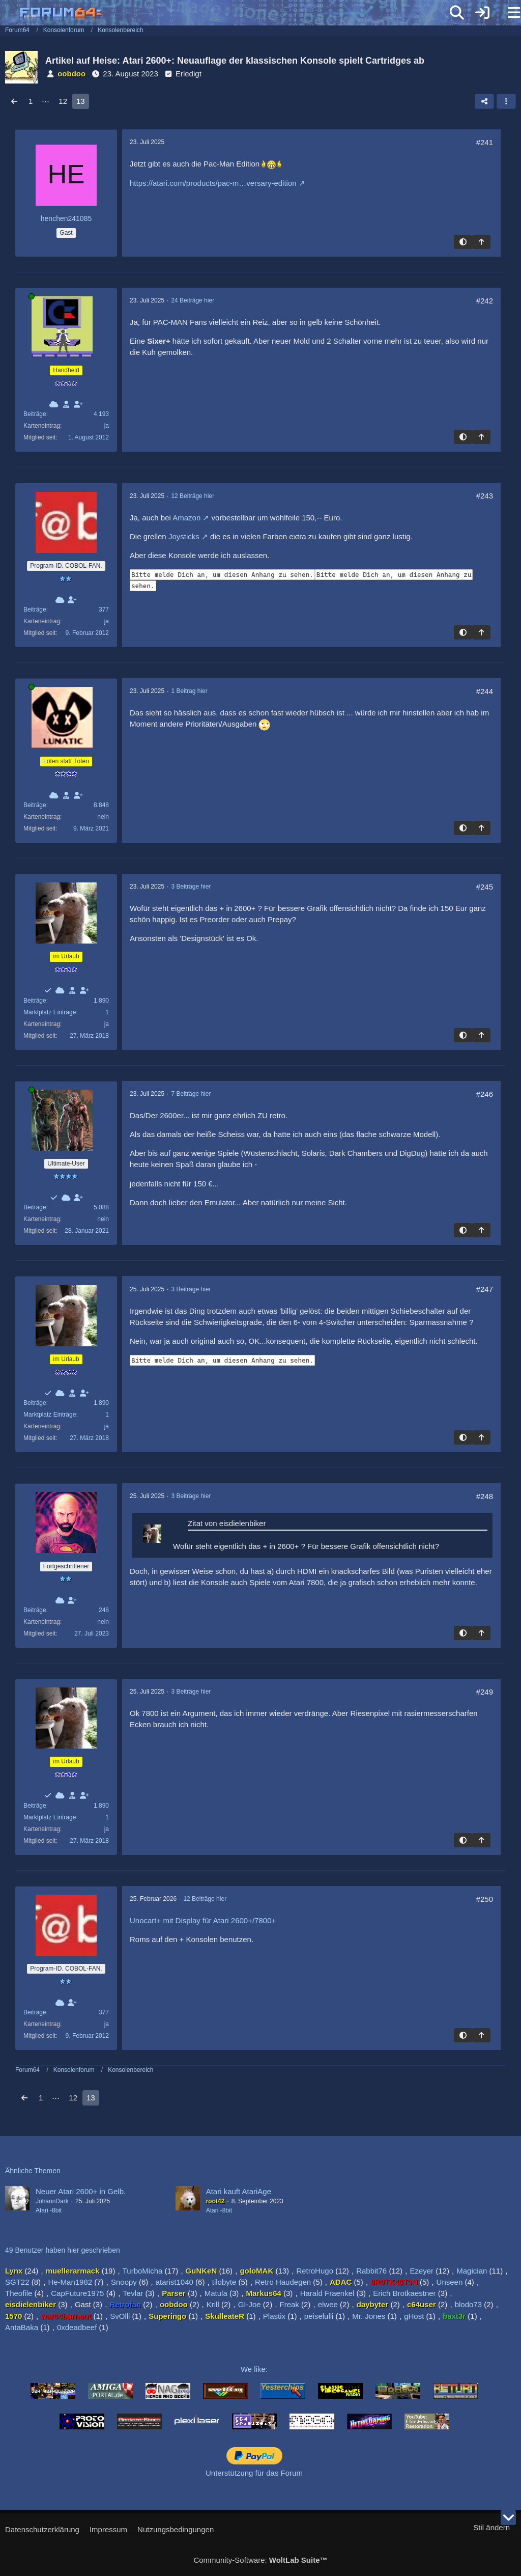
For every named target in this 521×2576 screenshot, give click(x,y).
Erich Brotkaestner (404, 2293)
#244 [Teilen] (484, 691)
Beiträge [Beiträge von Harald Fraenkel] (34, 1610)
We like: (254, 2369)
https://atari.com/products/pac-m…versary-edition (213, 183)
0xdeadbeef (77, 2327)
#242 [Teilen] (484, 300)
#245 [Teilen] (484, 886)
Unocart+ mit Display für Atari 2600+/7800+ (203, 1920)
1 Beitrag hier (189, 691)
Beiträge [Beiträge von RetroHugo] (34, 609)
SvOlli (120, 2316)
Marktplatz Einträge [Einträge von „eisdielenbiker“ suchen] (49, 1012)
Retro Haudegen (283, 2282)
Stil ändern (491, 2527)
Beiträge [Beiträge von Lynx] (34, 414)
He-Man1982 (70, 2282)
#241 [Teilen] (484, 142)
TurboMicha (143, 2270)
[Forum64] (236, 13)
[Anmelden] (482, 12)
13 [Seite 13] (80, 101)
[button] (506, 101)
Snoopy (124, 2282)
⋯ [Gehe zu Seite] (45, 101)
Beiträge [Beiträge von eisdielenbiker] (34, 1000)
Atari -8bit (49, 2210)
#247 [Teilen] (484, 1289)
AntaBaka (21, 2327)
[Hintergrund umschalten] (463, 242)
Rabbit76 (371, 2270)
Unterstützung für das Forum (254, 2473)
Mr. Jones (368, 2316)
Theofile (18, 2293)
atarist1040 (174, 2282)
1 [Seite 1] (30, 101)
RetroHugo (314, 2270)
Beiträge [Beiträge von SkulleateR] (34, 805)
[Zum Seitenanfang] (481, 242)
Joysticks (183, 536)
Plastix (274, 2316)
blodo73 (468, 2304)
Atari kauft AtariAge (238, 2191)
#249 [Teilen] (484, 1691)
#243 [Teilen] (484, 495)
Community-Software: (260, 2560)
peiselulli (319, 2316)
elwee (328, 2304)
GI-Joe (249, 2304)
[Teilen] (484, 101)
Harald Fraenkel (327, 2293)
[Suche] (457, 13)
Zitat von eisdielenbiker (227, 1523)
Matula (216, 2293)
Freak (289, 2304)
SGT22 (17, 2282)
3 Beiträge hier (191, 886)
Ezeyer (421, 2270)
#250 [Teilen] (484, 1899)
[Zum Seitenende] (508, 2517)
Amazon (186, 517)
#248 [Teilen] (484, 1496)
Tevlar (133, 2293)
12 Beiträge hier (192, 496)
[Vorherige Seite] (14, 101)
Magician (471, 2270)
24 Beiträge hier (192, 300)
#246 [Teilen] (484, 1094)
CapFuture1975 (77, 2293)
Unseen (450, 2282)
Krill (213, 2304)
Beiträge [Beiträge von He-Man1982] (34, 1207)
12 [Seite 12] (63, 101)
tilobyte (224, 2282)
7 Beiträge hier (191, 1093)
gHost (414, 2316)
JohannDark (52, 2201)
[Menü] (508, 13)
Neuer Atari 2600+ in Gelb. (81, 2191)
